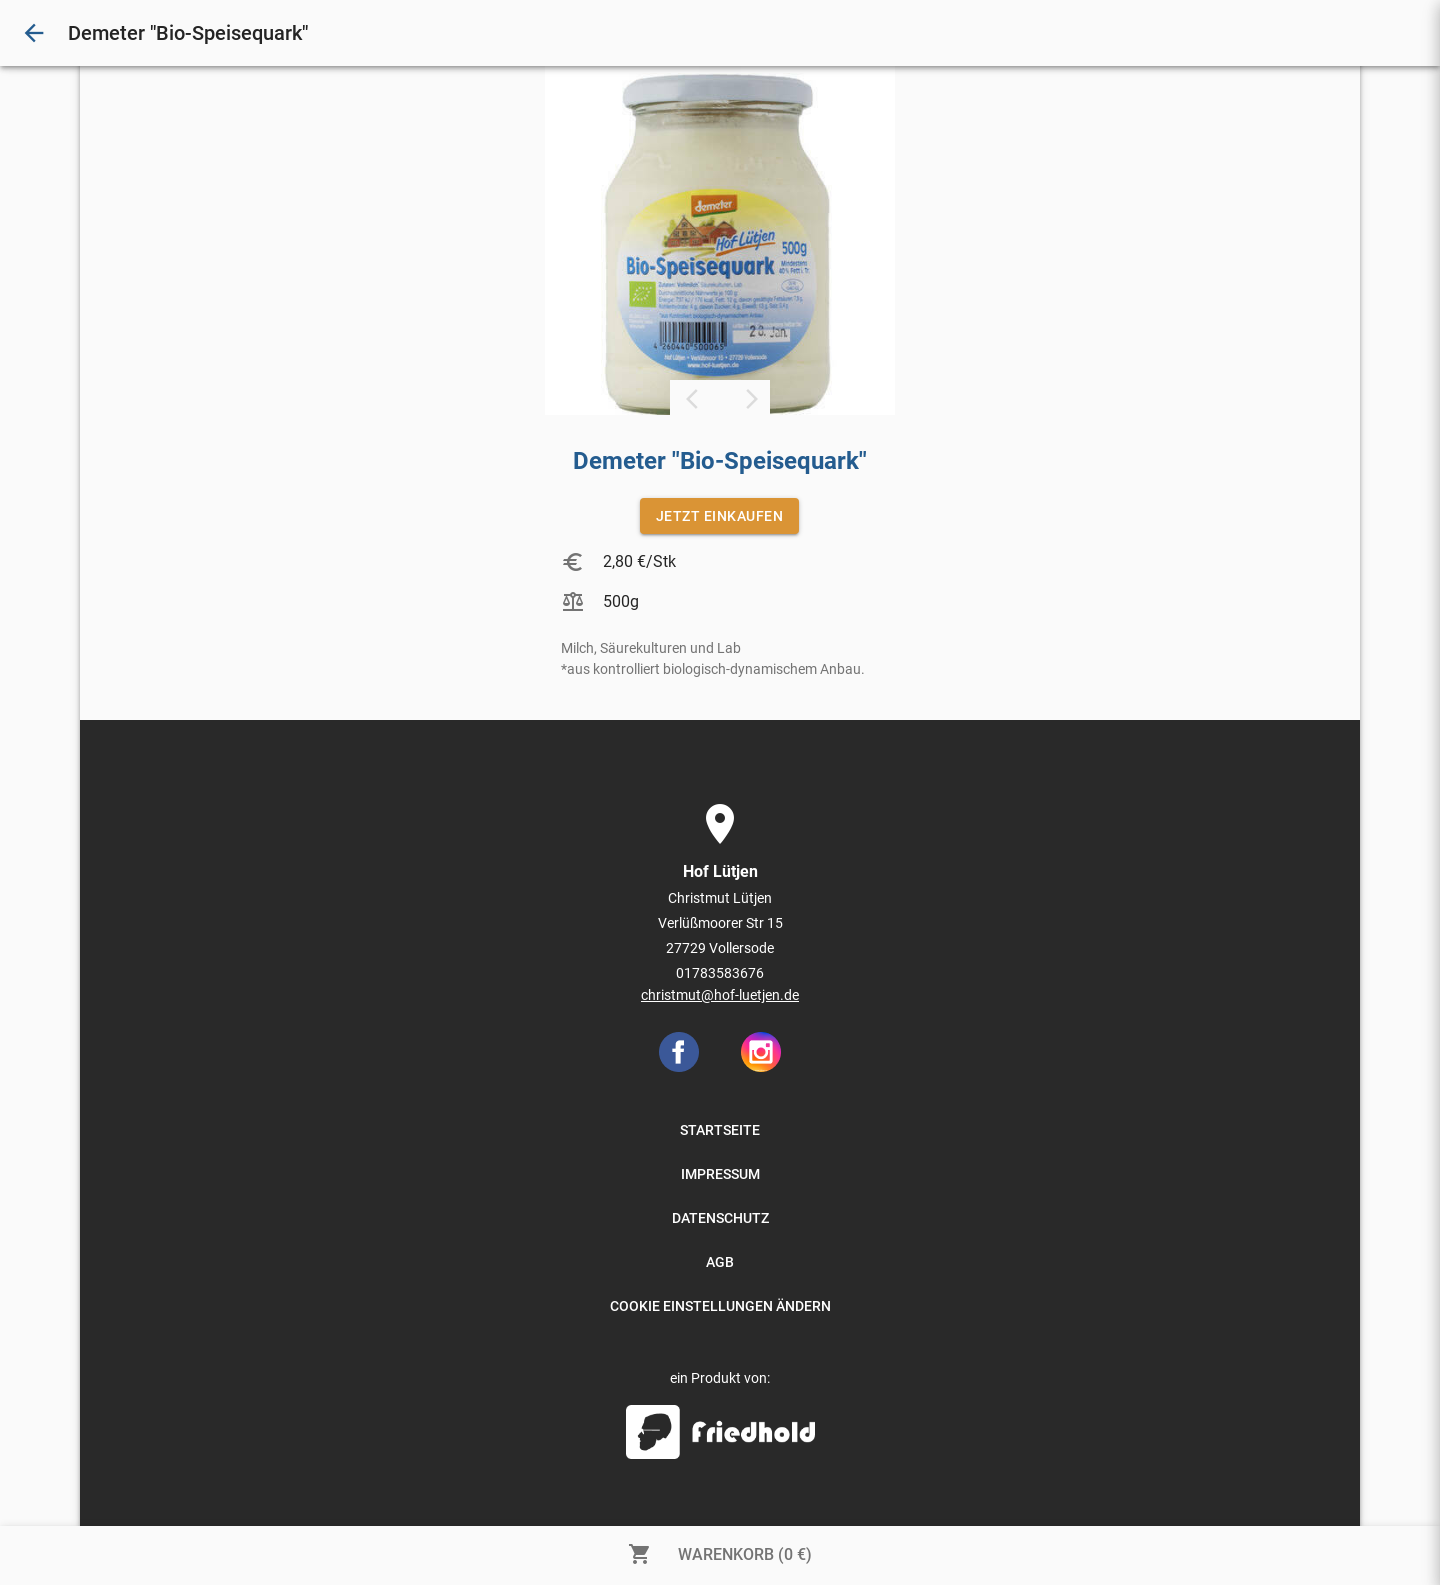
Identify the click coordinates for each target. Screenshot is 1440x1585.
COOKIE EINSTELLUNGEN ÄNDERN (720, 1306)
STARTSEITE (720, 1130)
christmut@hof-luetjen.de (720, 995)
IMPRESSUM (720, 1174)
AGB (720, 1262)
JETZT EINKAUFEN (720, 516)
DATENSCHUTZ (720, 1218)
